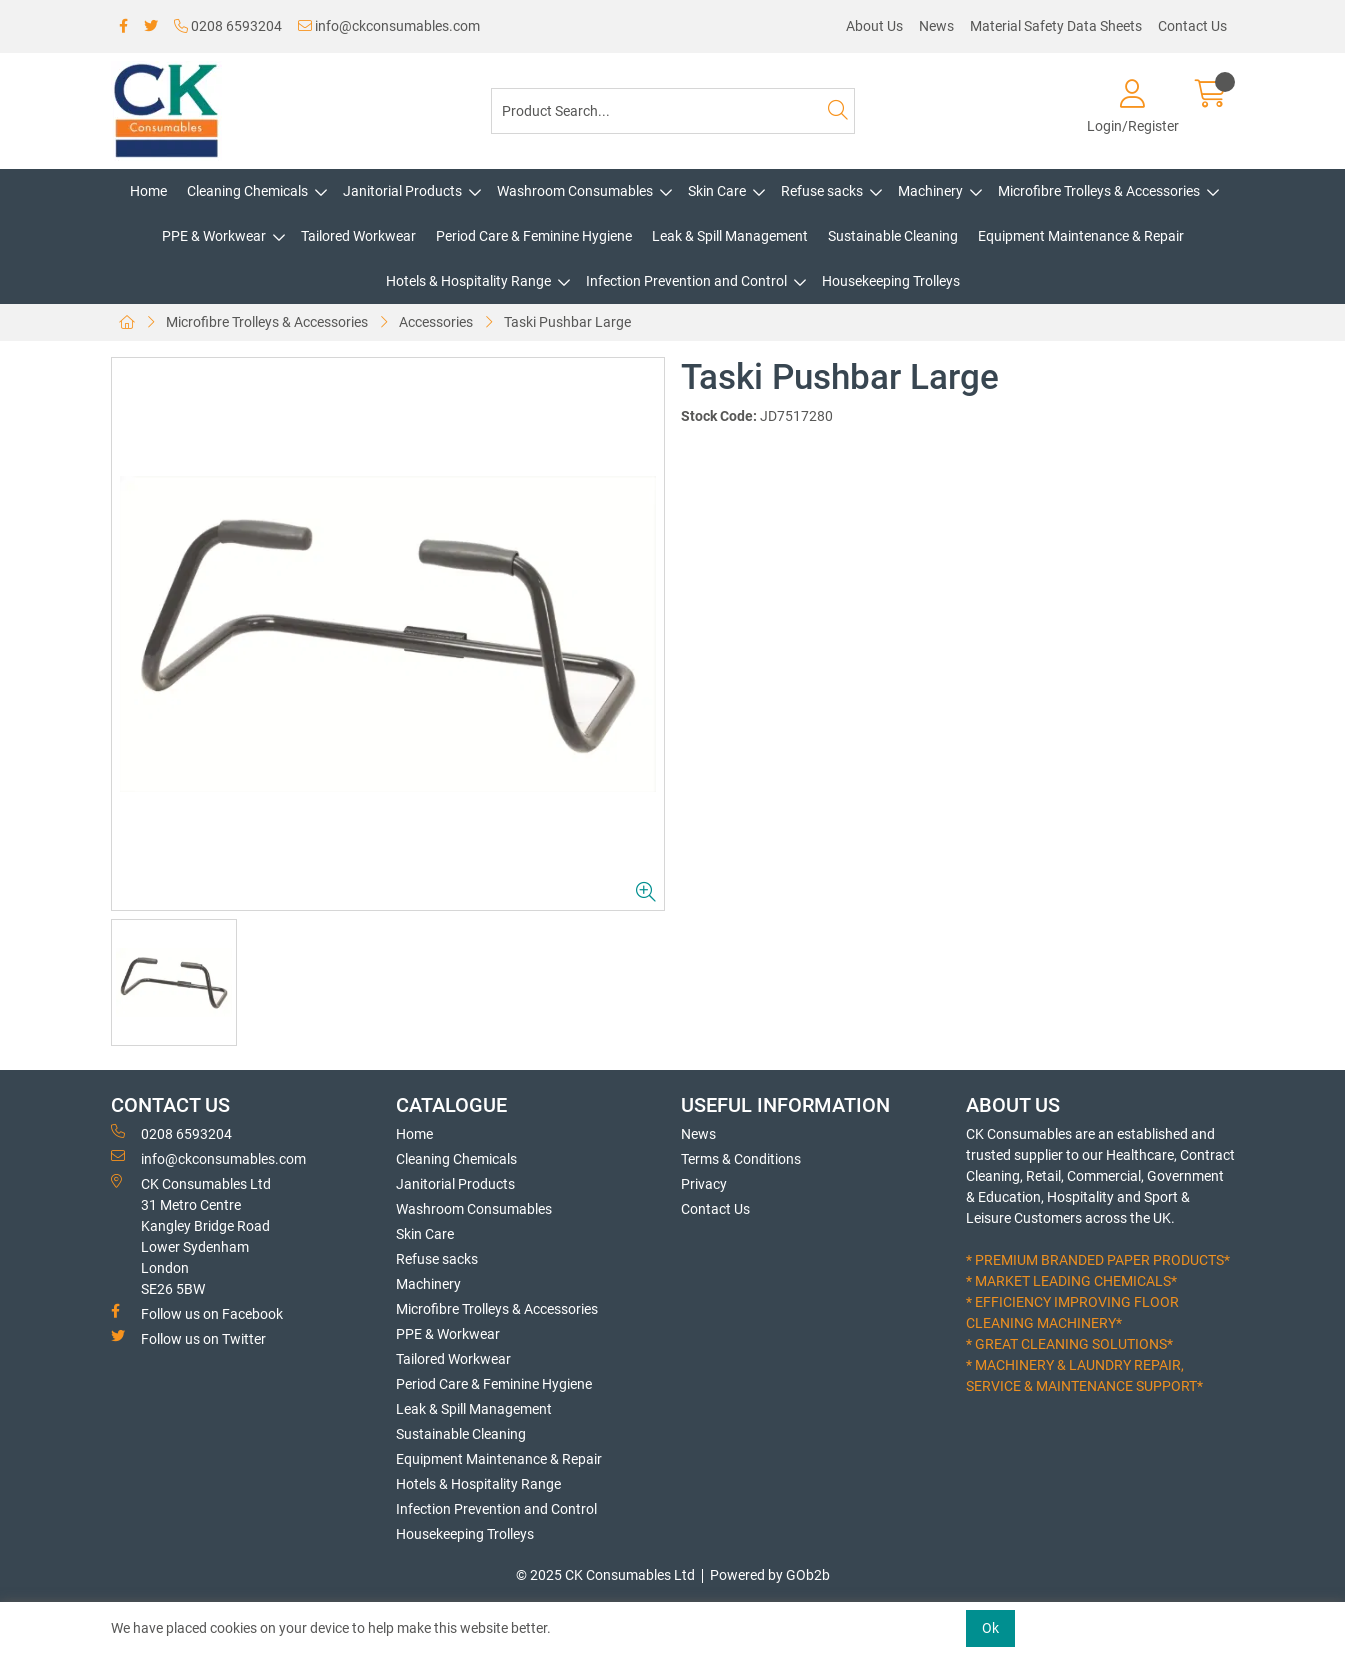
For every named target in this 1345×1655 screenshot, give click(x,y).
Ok (990, 1628)
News (936, 26)
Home (148, 191)
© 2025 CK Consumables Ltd (605, 1575)
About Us (874, 26)
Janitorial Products (402, 191)
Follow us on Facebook (197, 1313)
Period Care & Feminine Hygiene (534, 236)
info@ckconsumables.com (389, 26)
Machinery (930, 191)
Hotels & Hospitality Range (468, 281)
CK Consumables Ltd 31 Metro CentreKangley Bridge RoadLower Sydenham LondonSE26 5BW (191, 1235)
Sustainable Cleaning (893, 236)
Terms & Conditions (741, 1159)
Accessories (436, 322)
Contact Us (1192, 26)
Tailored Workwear (358, 236)
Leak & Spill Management (730, 236)
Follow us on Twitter (188, 1338)
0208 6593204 (228, 26)
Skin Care (717, 191)
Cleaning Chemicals (247, 191)
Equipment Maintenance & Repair (1081, 236)
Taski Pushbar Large (567, 322)
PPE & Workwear (214, 236)
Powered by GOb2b (770, 1575)
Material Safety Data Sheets (1056, 26)
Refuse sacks (822, 191)
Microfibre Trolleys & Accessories (1099, 191)
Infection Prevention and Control (686, 281)
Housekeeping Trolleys (891, 281)
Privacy (704, 1184)
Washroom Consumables (575, 191)
